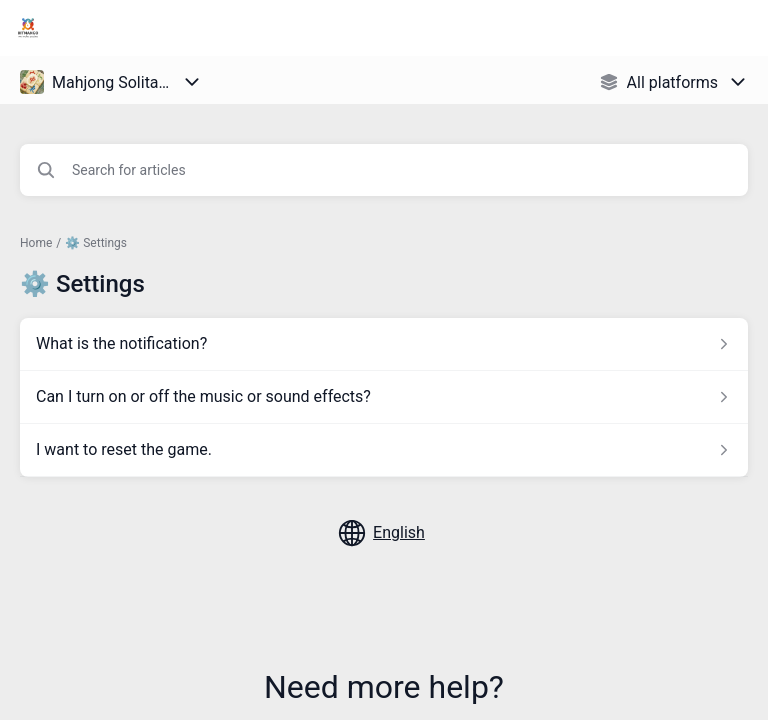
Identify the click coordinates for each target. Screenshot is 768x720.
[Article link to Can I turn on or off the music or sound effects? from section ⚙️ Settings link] (384, 397)
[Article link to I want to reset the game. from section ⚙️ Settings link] (384, 450)
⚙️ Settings (96, 243)
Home (36, 243)
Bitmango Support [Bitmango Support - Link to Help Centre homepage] (138, 28)
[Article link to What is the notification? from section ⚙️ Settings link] (384, 344)
